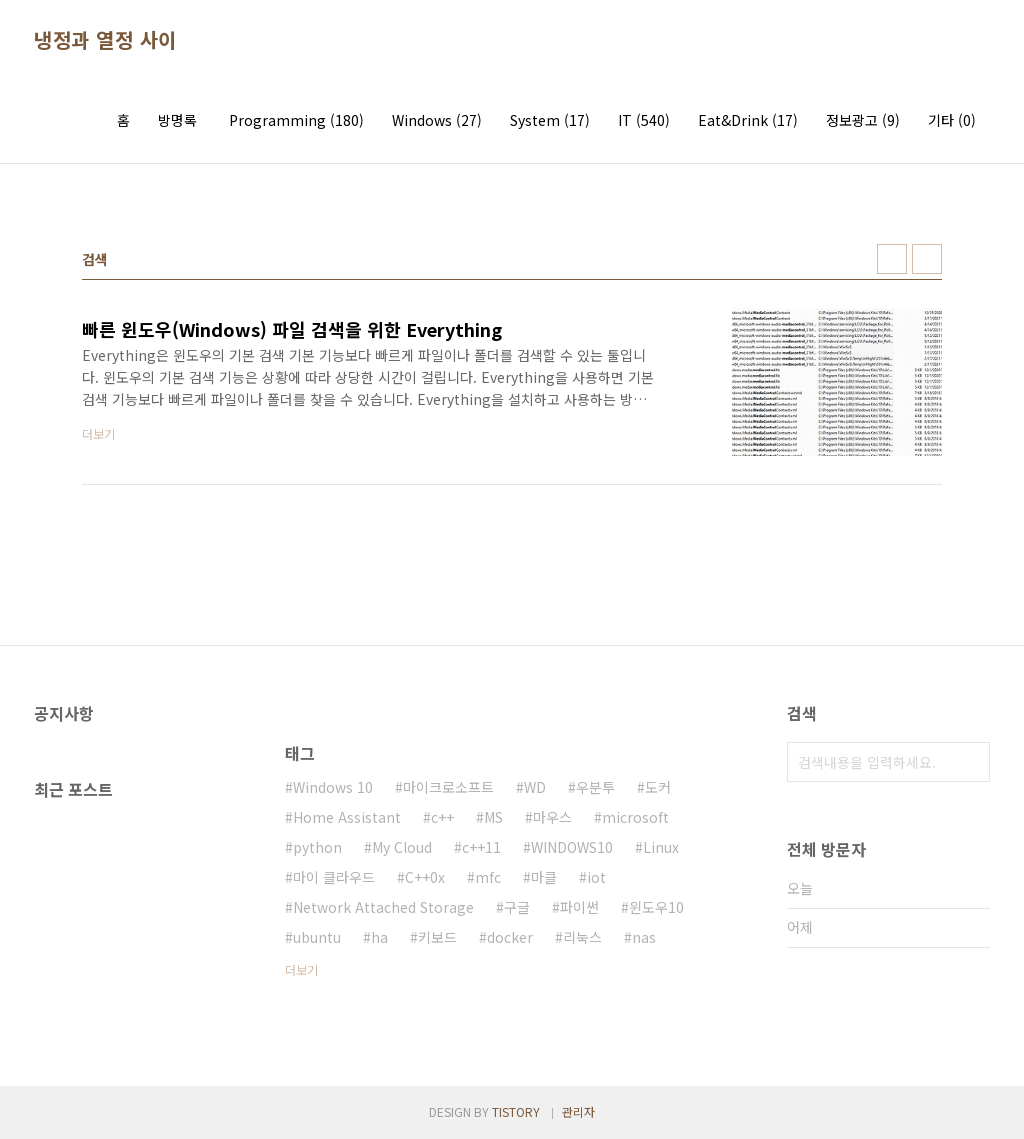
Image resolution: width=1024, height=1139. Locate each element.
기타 (952, 120)
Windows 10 (333, 787)
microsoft (635, 817)
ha (379, 937)
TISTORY (516, 1111)
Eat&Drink (748, 120)
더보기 (301, 969)
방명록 (177, 120)
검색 (970, 762)
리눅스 (582, 937)
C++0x (425, 877)
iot (596, 877)
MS (493, 817)
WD (535, 787)
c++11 (481, 847)
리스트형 (927, 259)
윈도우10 (656, 907)
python (317, 847)
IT (644, 120)
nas (644, 937)
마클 (544, 877)
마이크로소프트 (448, 787)
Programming (296, 120)
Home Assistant (347, 817)
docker (510, 937)
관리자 (578, 1111)
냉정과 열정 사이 (105, 40)
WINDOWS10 (572, 847)
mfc (488, 877)
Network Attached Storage (383, 907)
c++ (442, 817)
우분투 (595, 787)
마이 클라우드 (334, 877)
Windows (437, 120)
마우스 (552, 817)
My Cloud (402, 847)
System (550, 120)
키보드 (437, 937)
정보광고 (863, 120)
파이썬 (579, 907)
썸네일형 (892, 259)
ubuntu (317, 937)
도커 (658, 787)
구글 (517, 907)
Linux (661, 847)
